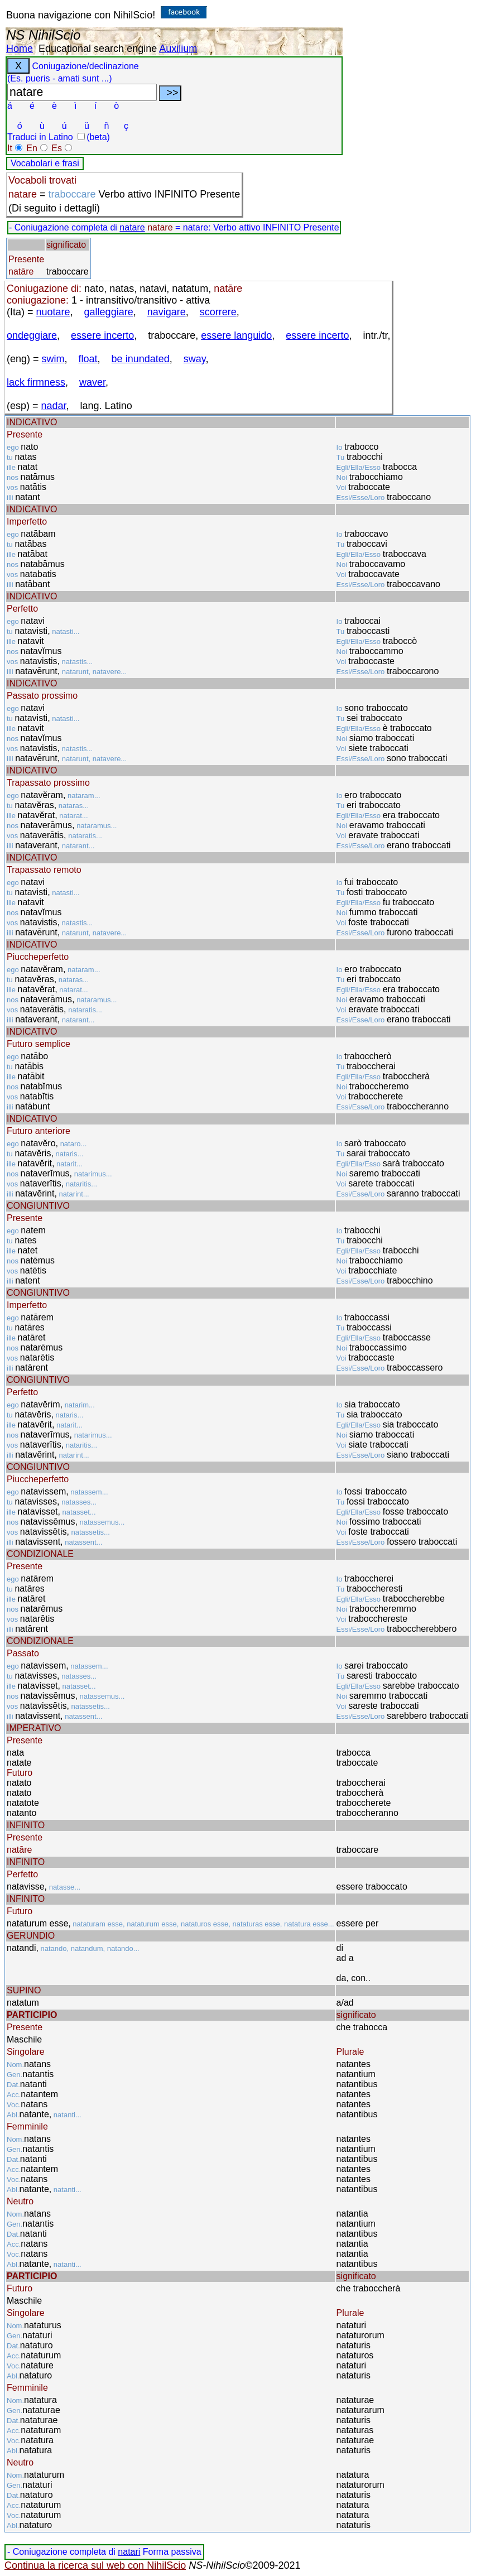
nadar (53, 405)
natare (132, 227)
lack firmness (36, 382)
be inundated (141, 358)
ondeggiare (32, 335)
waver (92, 382)
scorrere (218, 312)
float (88, 358)
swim (53, 358)
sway (195, 358)
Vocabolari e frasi (45, 163)
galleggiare (108, 312)
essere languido (236, 335)
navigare (166, 312)
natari (129, 2551)
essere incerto (102, 335)
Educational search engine (98, 48)
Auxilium (178, 48)
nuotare (53, 312)
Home (19, 48)
